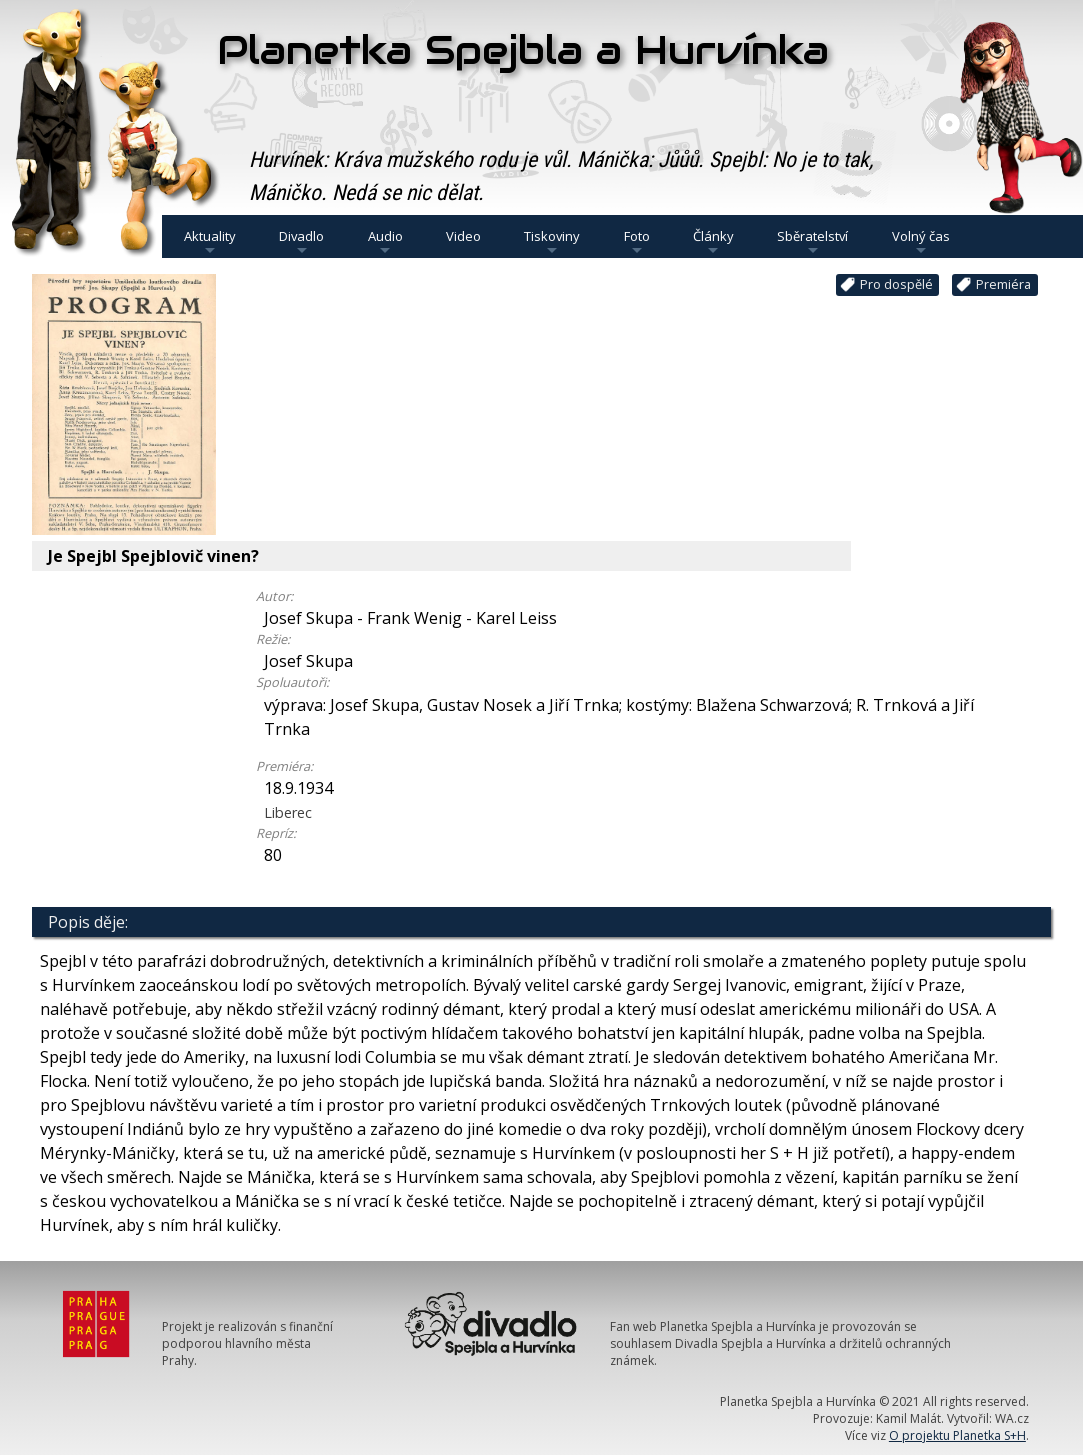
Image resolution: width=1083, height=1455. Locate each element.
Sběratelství (812, 242)
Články (713, 242)
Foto (637, 242)
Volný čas (921, 242)
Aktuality (210, 242)
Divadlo (301, 242)
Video (463, 236)
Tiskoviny (552, 242)
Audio (385, 242)
